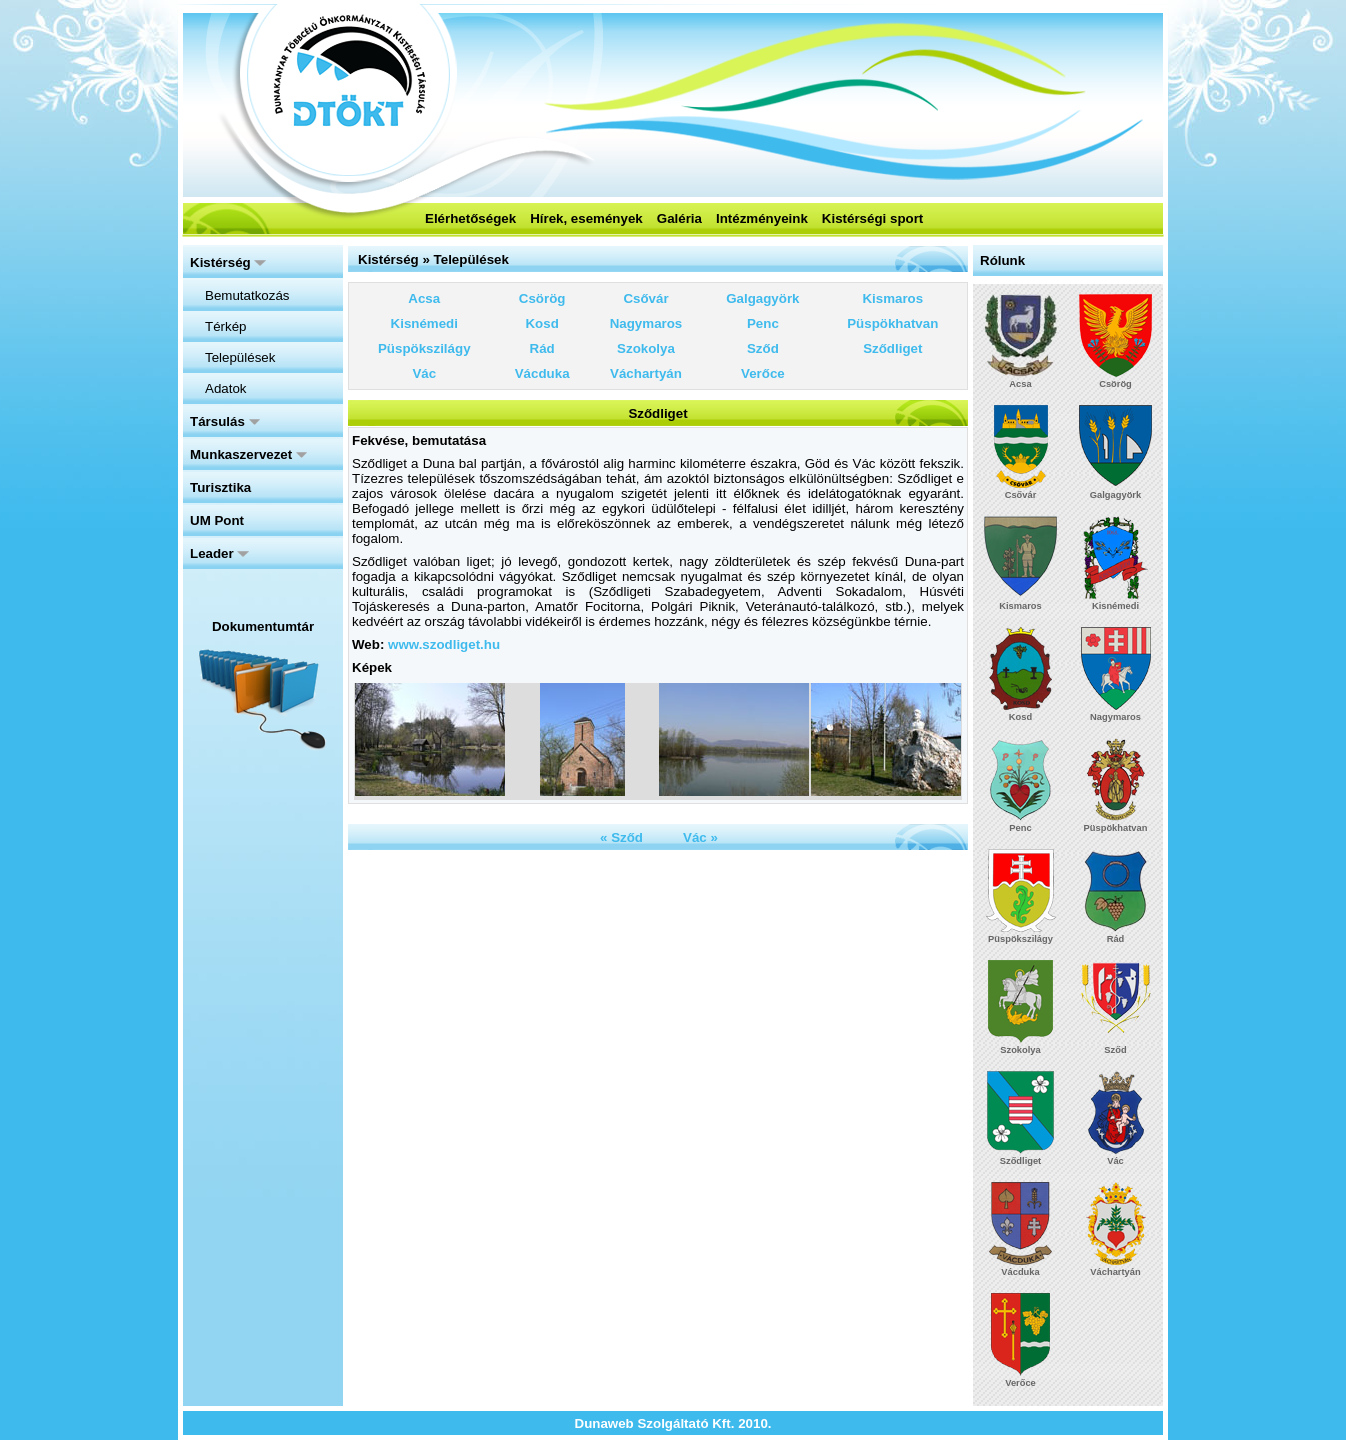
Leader (219, 553)
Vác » (700, 837)
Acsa (424, 298)
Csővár (645, 298)
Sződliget (892, 348)
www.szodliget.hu (444, 644)
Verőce (763, 373)
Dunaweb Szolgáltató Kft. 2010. (673, 1423)
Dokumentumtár (263, 626)
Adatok (226, 388)
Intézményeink (762, 218)
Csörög (542, 298)
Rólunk (1002, 260)
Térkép (225, 326)
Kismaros (892, 298)
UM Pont (217, 520)
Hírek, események (586, 218)
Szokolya (646, 348)
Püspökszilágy (424, 348)
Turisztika (220, 487)
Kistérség (228, 262)
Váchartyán (646, 373)
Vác (424, 373)
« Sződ (621, 837)
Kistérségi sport (872, 218)
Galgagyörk (762, 298)
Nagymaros (646, 323)
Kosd (541, 323)
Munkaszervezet (248, 454)
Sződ (763, 348)
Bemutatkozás (247, 295)
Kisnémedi (424, 323)
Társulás (225, 421)
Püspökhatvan (892, 323)
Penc (763, 323)
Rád (542, 348)
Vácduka (542, 373)
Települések (240, 357)
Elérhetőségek (470, 218)
